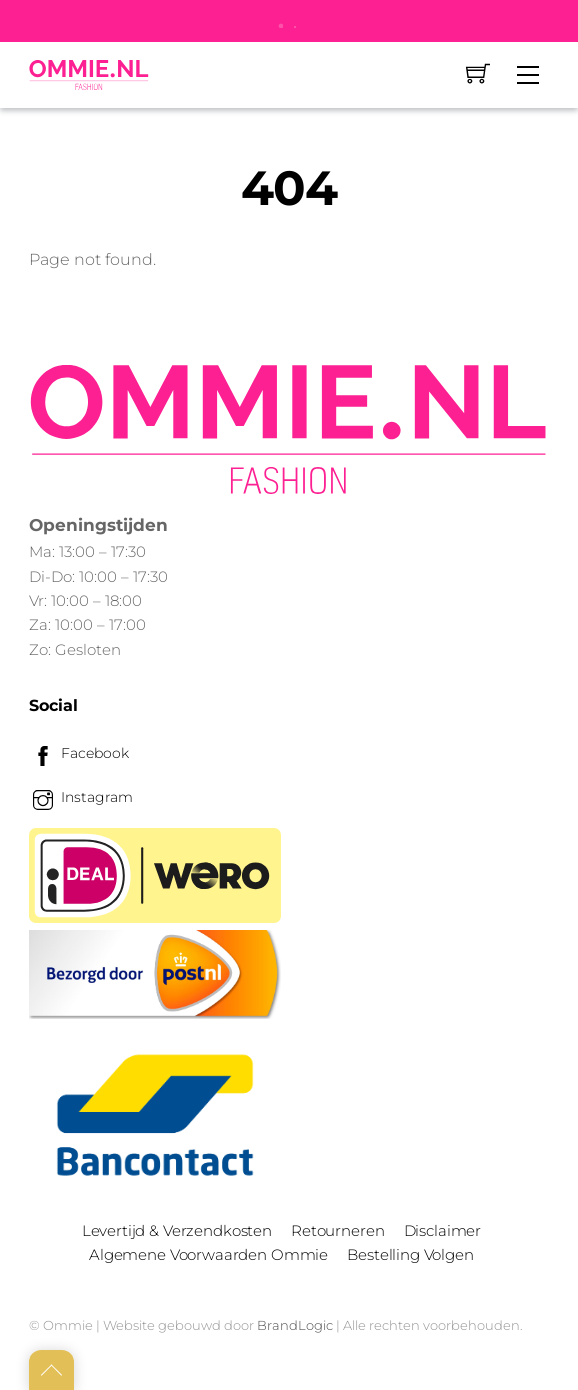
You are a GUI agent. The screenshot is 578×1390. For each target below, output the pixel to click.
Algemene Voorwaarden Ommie (208, 1254)
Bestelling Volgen (410, 1254)
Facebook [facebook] (79, 753)
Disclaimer (442, 1230)
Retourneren (337, 1230)
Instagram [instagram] (81, 797)
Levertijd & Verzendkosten (177, 1230)
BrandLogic (295, 1325)
